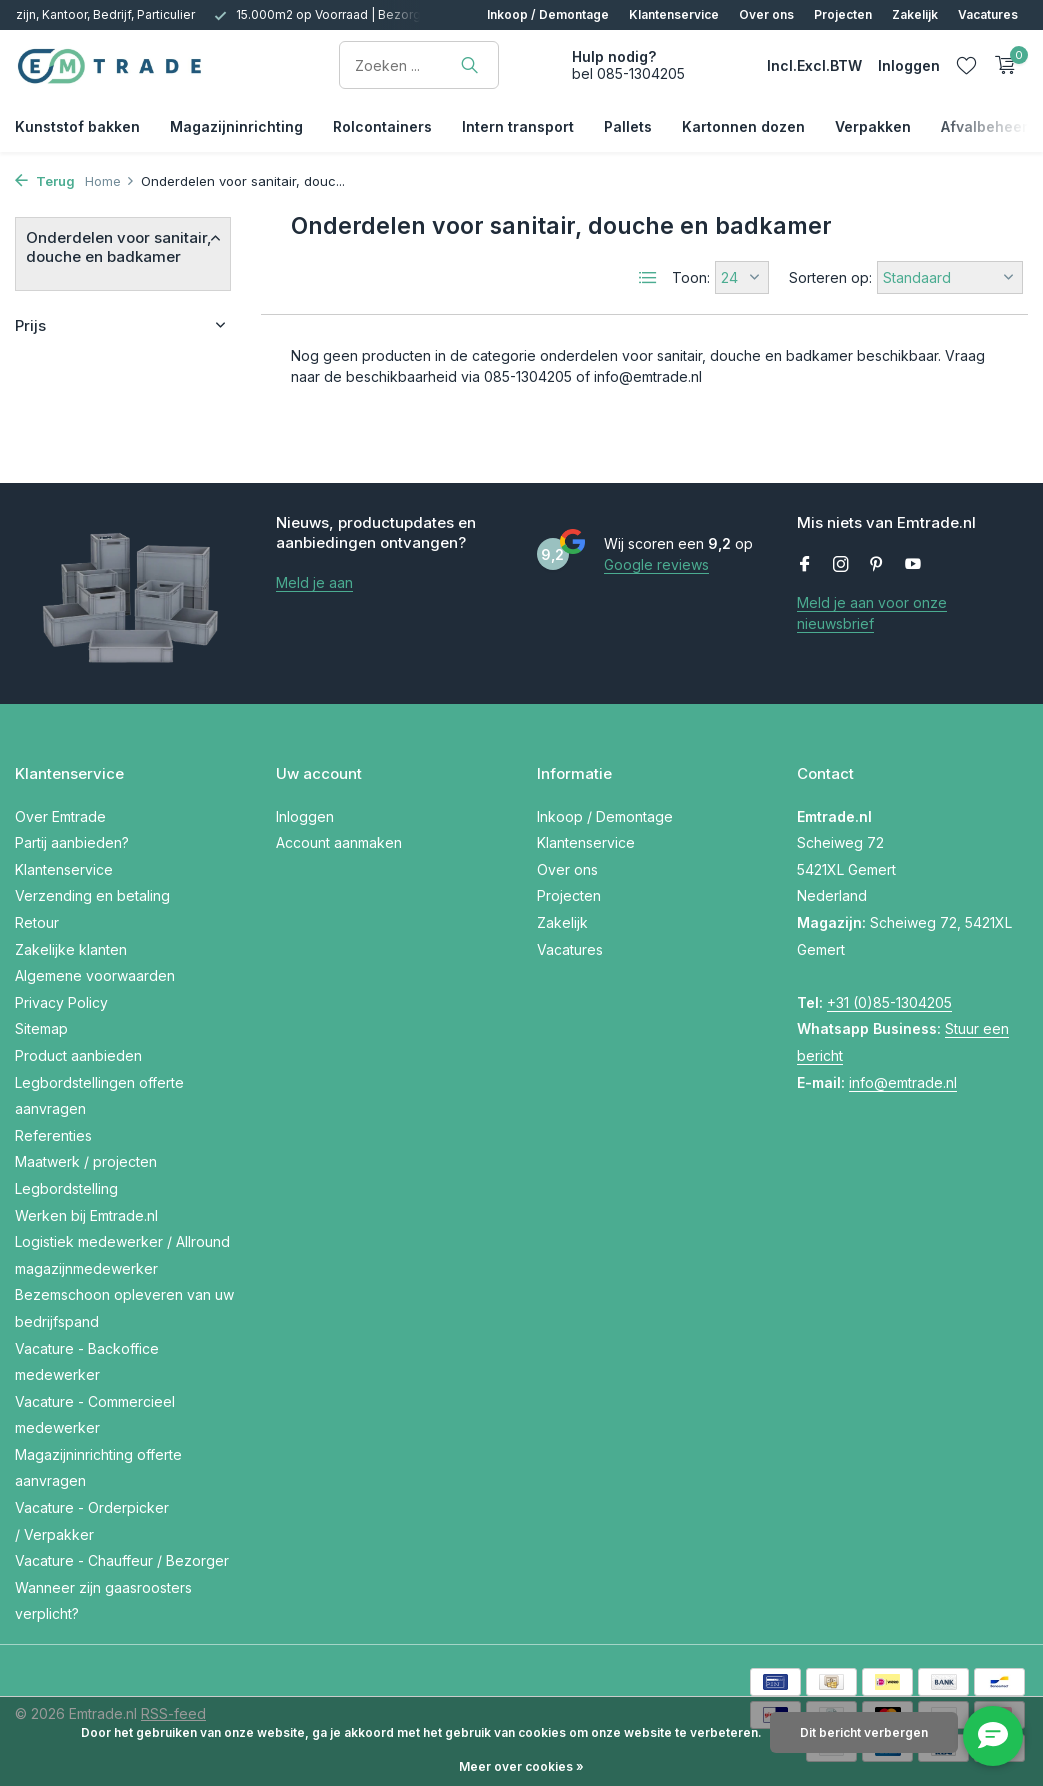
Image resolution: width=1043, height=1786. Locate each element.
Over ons (766, 14)
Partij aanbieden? (72, 842)
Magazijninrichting (236, 126)
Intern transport (518, 126)
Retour (37, 922)
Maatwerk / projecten (86, 1161)
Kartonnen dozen (743, 126)
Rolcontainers (382, 126)
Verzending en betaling (92, 895)
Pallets (628, 126)
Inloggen (305, 816)
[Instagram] (841, 565)
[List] (648, 278)
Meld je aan (314, 582)
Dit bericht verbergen (864, 1732)
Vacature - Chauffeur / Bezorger (122, 1560)
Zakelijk (915, 14)
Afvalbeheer (984, 126)
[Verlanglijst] (966, 65)
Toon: (691, 277)
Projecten (843, 14)
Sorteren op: (830, 277)
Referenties (53, 1135)
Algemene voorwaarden (95, 975)
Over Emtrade (60, 816)
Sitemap (41, 1028)
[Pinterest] (877, 565)
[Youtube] (913, 565)
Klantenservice (674, 14)
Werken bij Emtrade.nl (86, 1215)
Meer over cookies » (521, 1766)
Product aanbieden (78, 1055)
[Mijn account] (909, 65)
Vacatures (988, 14)
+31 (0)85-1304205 (889, 1002)
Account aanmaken (339, 842)
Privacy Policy (61, 1002)
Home (110, 181)
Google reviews (656, 564)
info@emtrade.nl (903, 1082)
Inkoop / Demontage (548, 14)
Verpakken (873, 126)
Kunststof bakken (77, 126)
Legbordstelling (66, 1188)
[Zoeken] (419, 65)
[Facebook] (805, 565)
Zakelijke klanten (71, 949)
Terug (45, 181)
